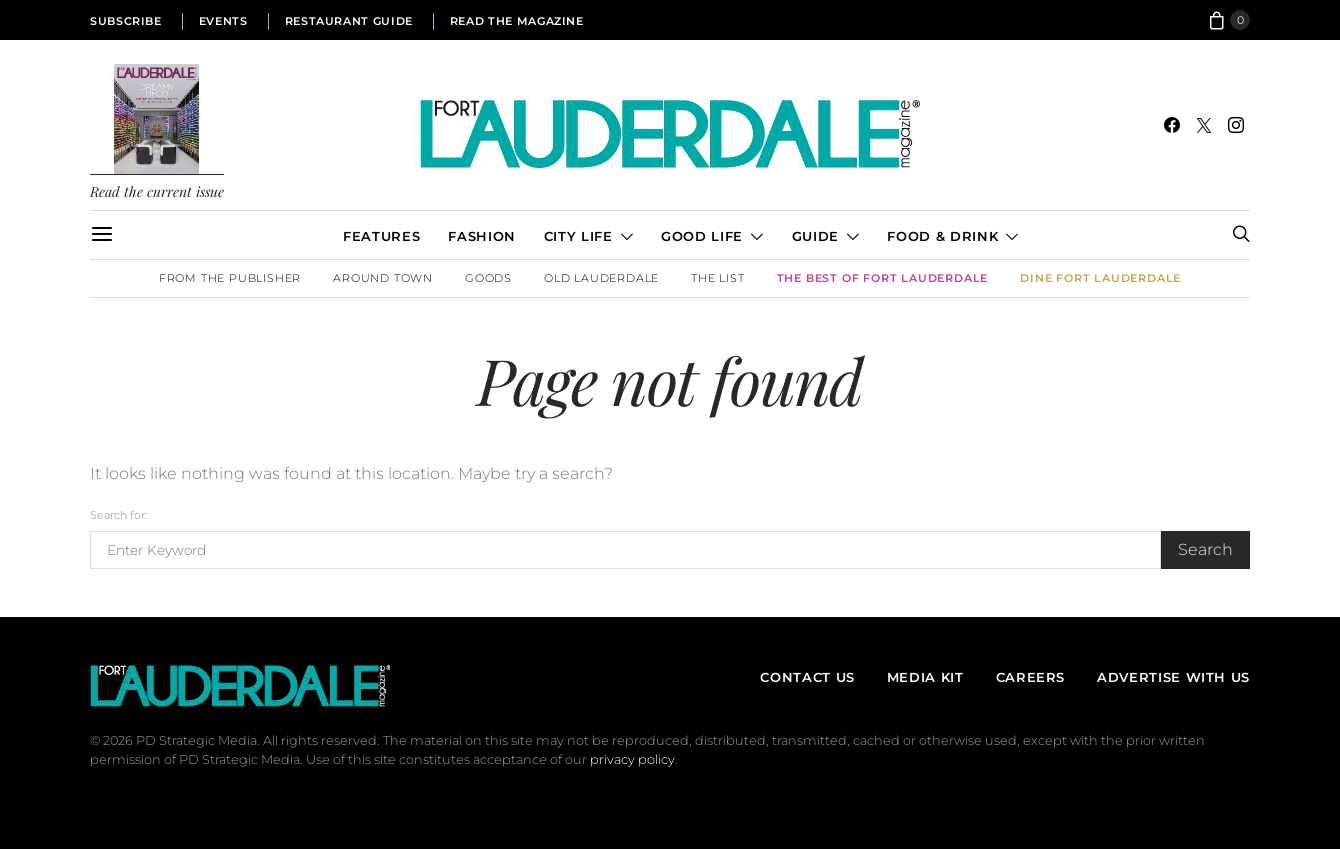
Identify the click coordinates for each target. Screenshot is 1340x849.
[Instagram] (1236, 125)
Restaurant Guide (349, 21)
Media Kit (925, 677)
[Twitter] (1204, 125)
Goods (488, 278)
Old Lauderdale (601, 278)
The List (717, 278)
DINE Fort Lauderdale (1100, 278)
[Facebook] (1172, 125)
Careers (1030, 677)
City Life (578, 236)
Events (223, 21)
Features (381, 236)
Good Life (702, 236)
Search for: (118, 515)
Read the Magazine (517, 21)
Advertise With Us (1173, 677)
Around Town (383, 278)
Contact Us (807, 677)
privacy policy (632, 759)
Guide (815, 236)
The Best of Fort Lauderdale (883, 278)
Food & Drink (942, 236)
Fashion (481, 236)
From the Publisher (230, 278)
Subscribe (126, 21)
